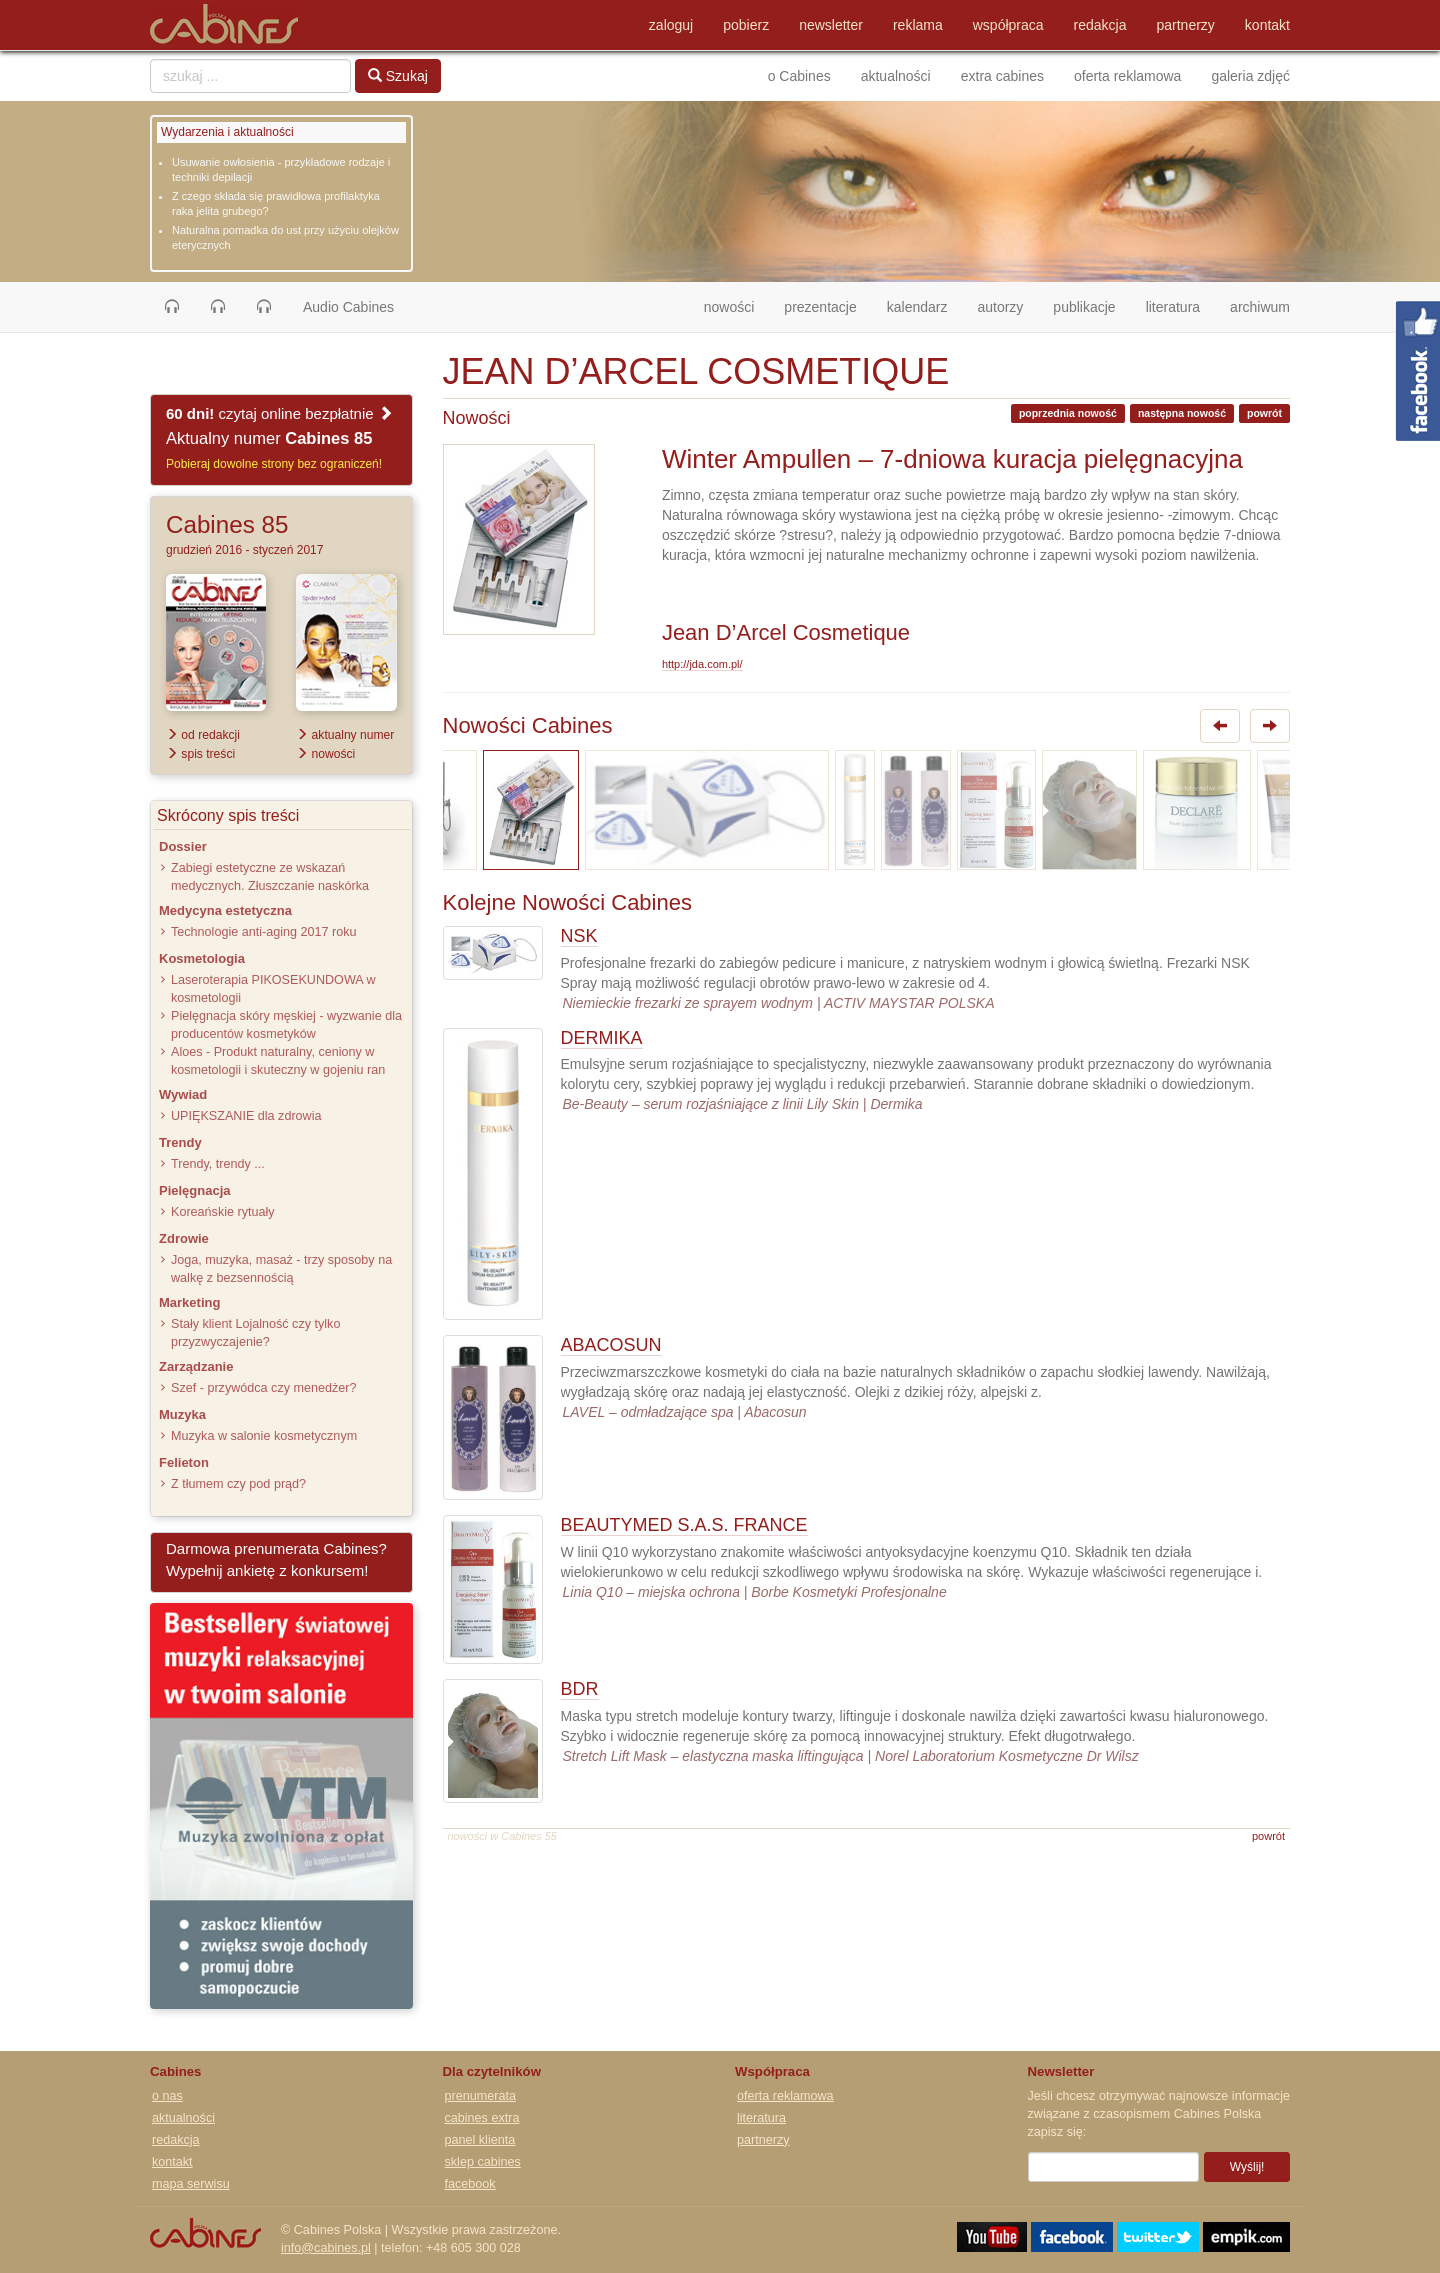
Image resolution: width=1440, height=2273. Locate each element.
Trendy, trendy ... (218, 1164)
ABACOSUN (611, 1345)
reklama (918, 25)
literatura (1173, 307)
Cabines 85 (227, 524)
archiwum (1260, 307)
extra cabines (1002, 76)
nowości (737, 305)
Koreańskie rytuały (223, 1212)
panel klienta (480, 2140)
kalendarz (917, 307)
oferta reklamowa (1127, 76)
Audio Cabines (348, 307)
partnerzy (1186, 25)
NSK (579, 936)
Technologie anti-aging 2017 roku (264, 932)
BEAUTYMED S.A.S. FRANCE (684, 1525)
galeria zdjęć (1250, 76)
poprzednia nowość (1068, 413)
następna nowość (1182, 413)
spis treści (200, 754)
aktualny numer (345, 735)
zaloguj (671, 25)
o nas (167, 2096)
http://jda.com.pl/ (702, 664)
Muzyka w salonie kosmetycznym (264, 1436)
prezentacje (820, 307)
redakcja (1100, 25)
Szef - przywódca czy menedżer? (263, 1388)
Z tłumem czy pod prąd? (238, 1484)
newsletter (831, 25)
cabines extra (482, 2118)
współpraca (1008, 25)
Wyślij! (1247, 2167)
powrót (1264, 413)
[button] (172, 307)
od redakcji (203, 735)
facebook (470, 2184)
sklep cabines (483, 2162)
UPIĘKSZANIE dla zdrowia (246, 1116)
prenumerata (480, 2096)
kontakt (1267, 25)
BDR (580, 1689)
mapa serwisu (191, 2184)
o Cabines (799, 76)
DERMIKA (602, 1038)
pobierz (746, 25)
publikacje (1084, 307)
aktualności (896, 76)
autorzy (1000, 307)
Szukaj (398, 76)
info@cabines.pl (326, 2248)
